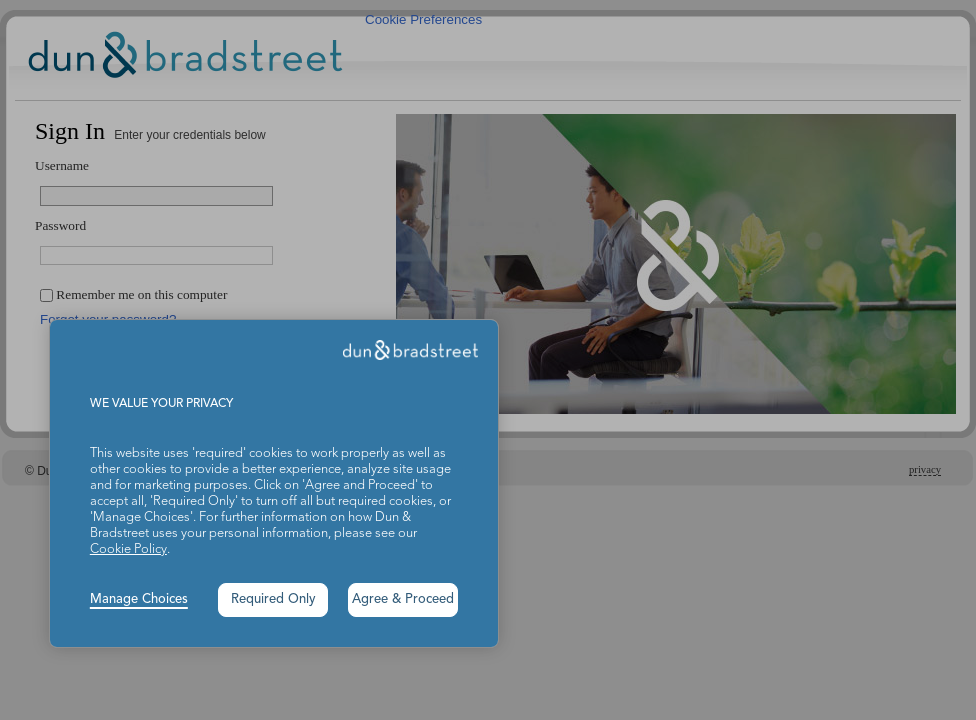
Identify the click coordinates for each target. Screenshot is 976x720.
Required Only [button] (273, 599)
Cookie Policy (128, 549)
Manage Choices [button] (139, 599)
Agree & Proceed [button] (403, 599)
